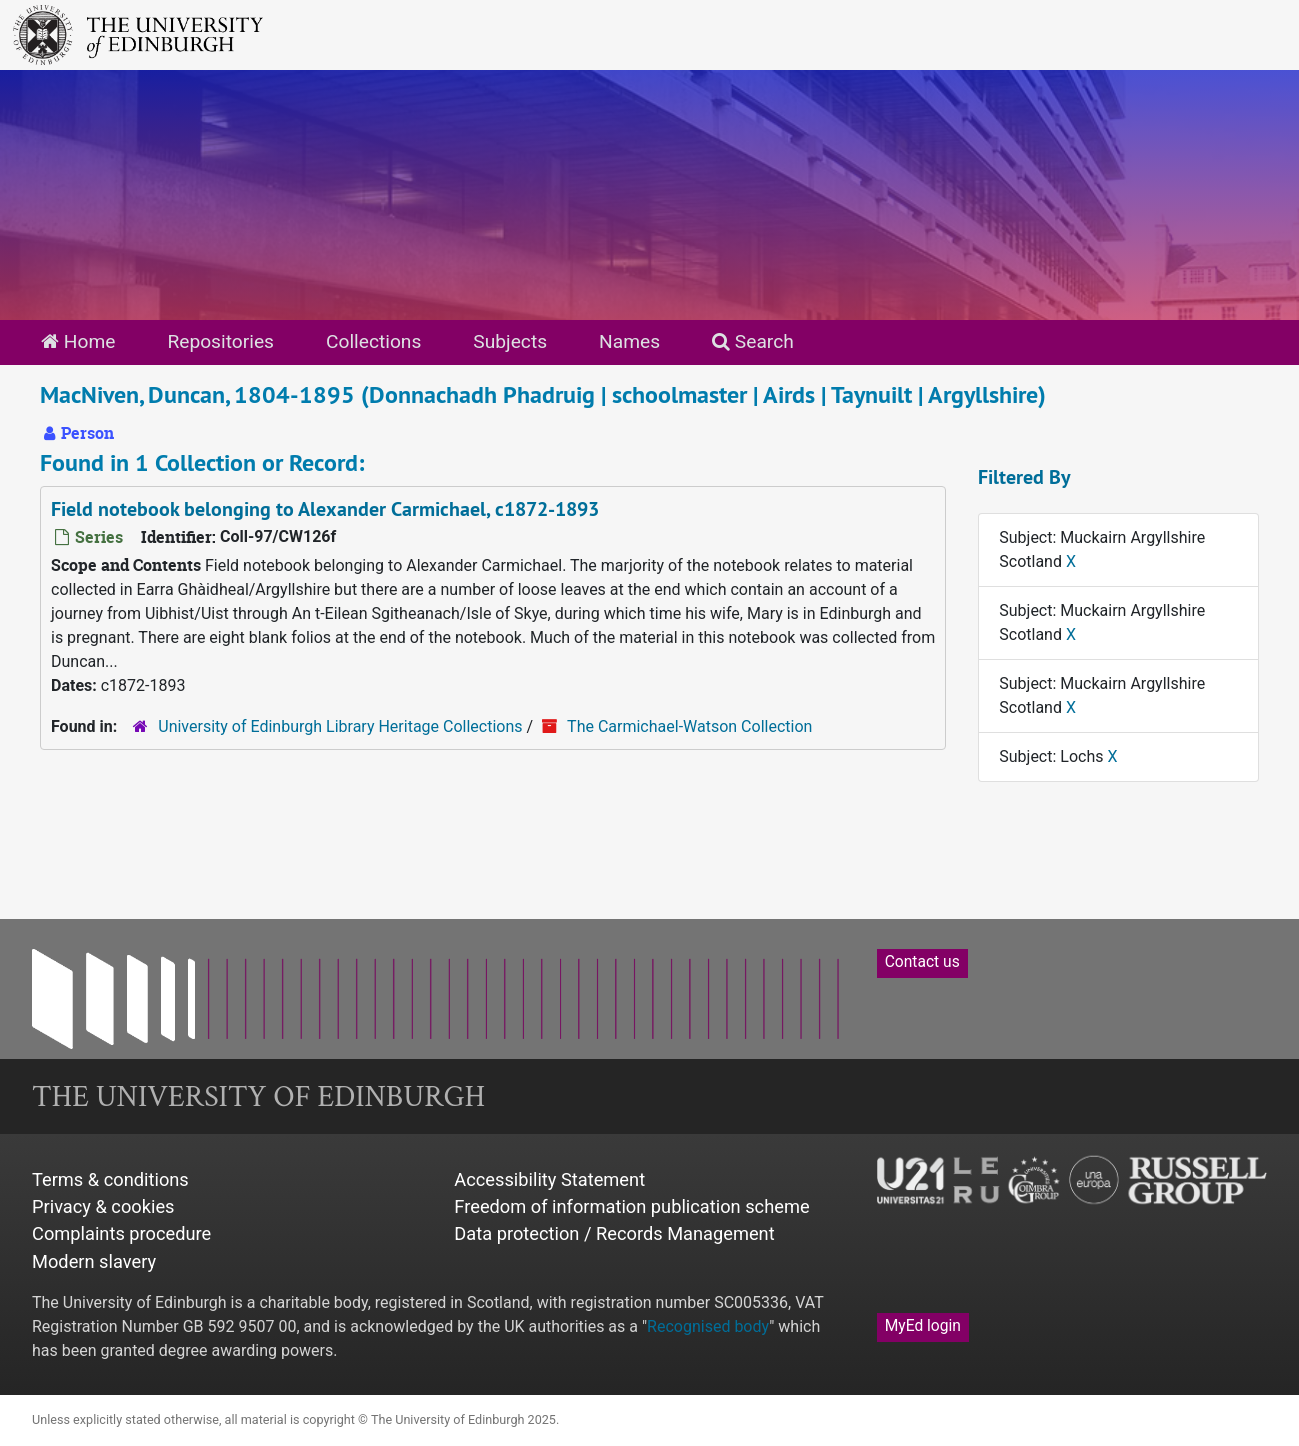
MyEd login (923, 1326)
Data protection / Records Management (614, 1233)
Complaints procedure (121, 1233)
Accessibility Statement (549, 1179)
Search (753, 341)
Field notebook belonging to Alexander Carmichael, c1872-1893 (325, 509)
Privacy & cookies (103, 1206)
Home (78, 341)
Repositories (220, 341)
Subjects (510, 341)
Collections (373, 341)
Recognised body (708, 1326)
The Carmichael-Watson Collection (689, 726)
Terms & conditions (110, 1179)
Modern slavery (94, 1261)
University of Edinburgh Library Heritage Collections (340, 726)
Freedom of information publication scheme (631, 1206)
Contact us (922, 962)
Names (629, 341)
